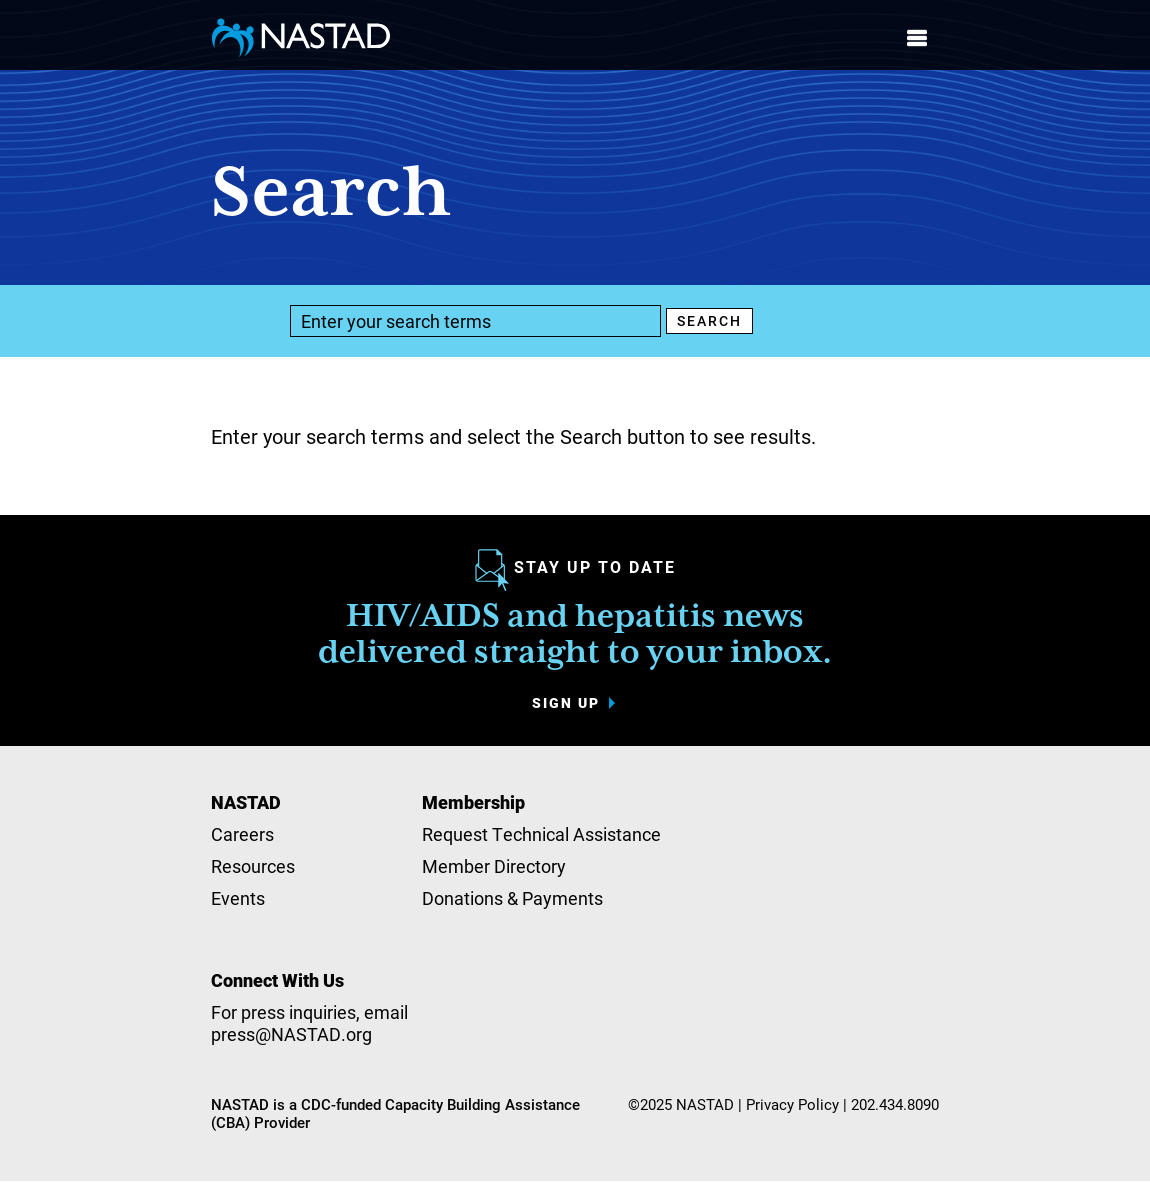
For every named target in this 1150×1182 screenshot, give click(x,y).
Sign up (566, 703)
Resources (253, 866)
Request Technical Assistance (541, 834)
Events (238, 898)
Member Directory (494, 866)
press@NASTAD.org (291, 1034)
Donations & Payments (512, 898)
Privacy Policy (792, 1104)
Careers (242, 834)
